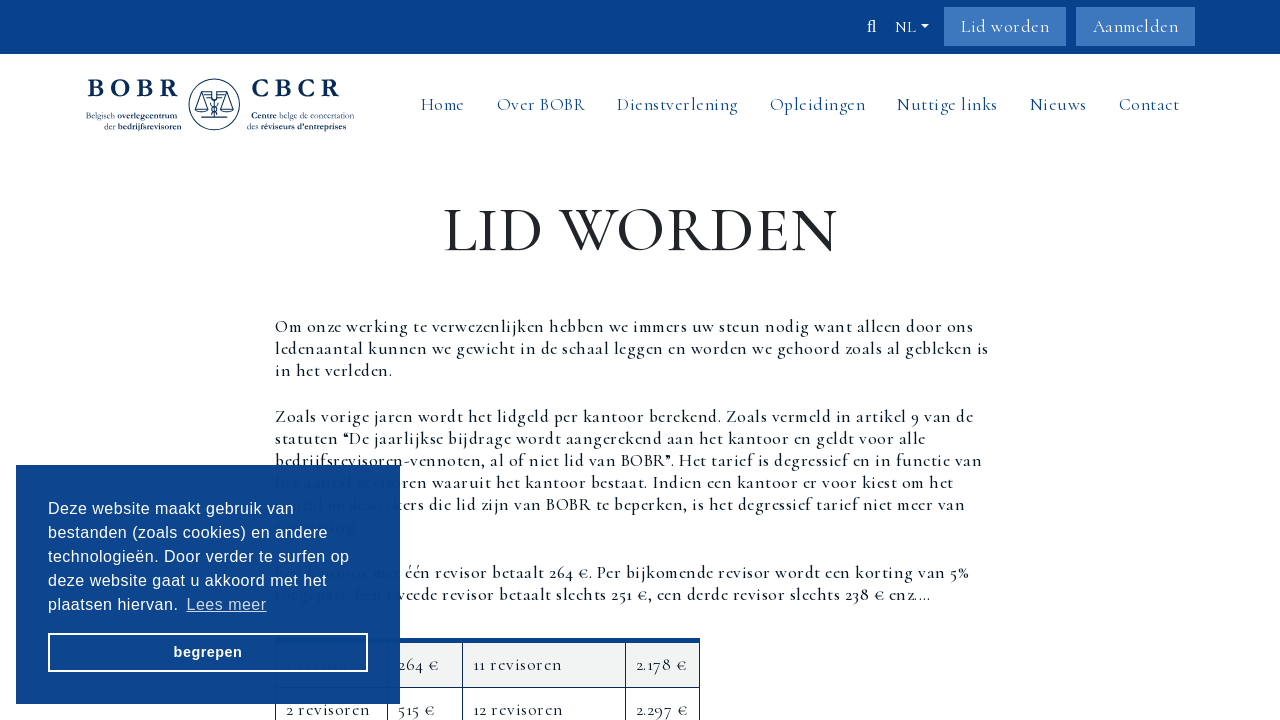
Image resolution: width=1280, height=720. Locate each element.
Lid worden (1005, 26)
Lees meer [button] (227, 604)
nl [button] (906, 27)
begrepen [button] (208, 652)
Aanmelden (1136, 26)
